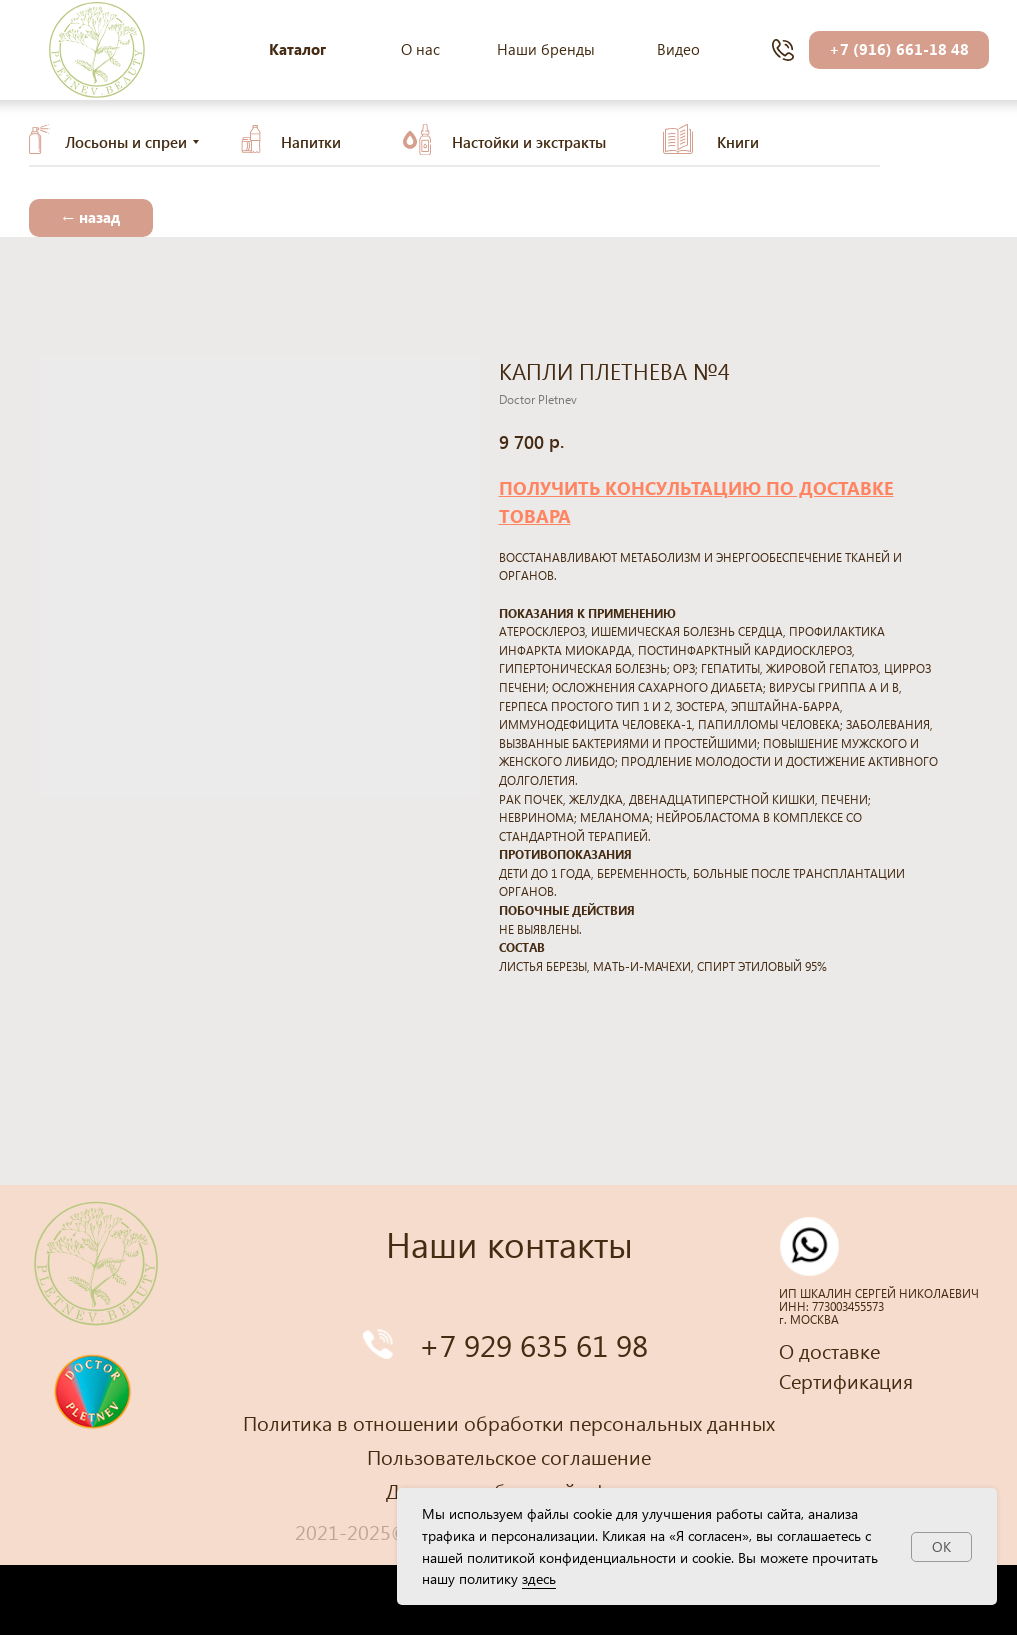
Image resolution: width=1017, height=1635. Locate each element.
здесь (539, 1578)
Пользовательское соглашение (509, 1456)
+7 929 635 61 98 (533, 1344)
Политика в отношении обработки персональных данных (509, 1422)
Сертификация (846, 1380)
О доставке (829, 1350)
